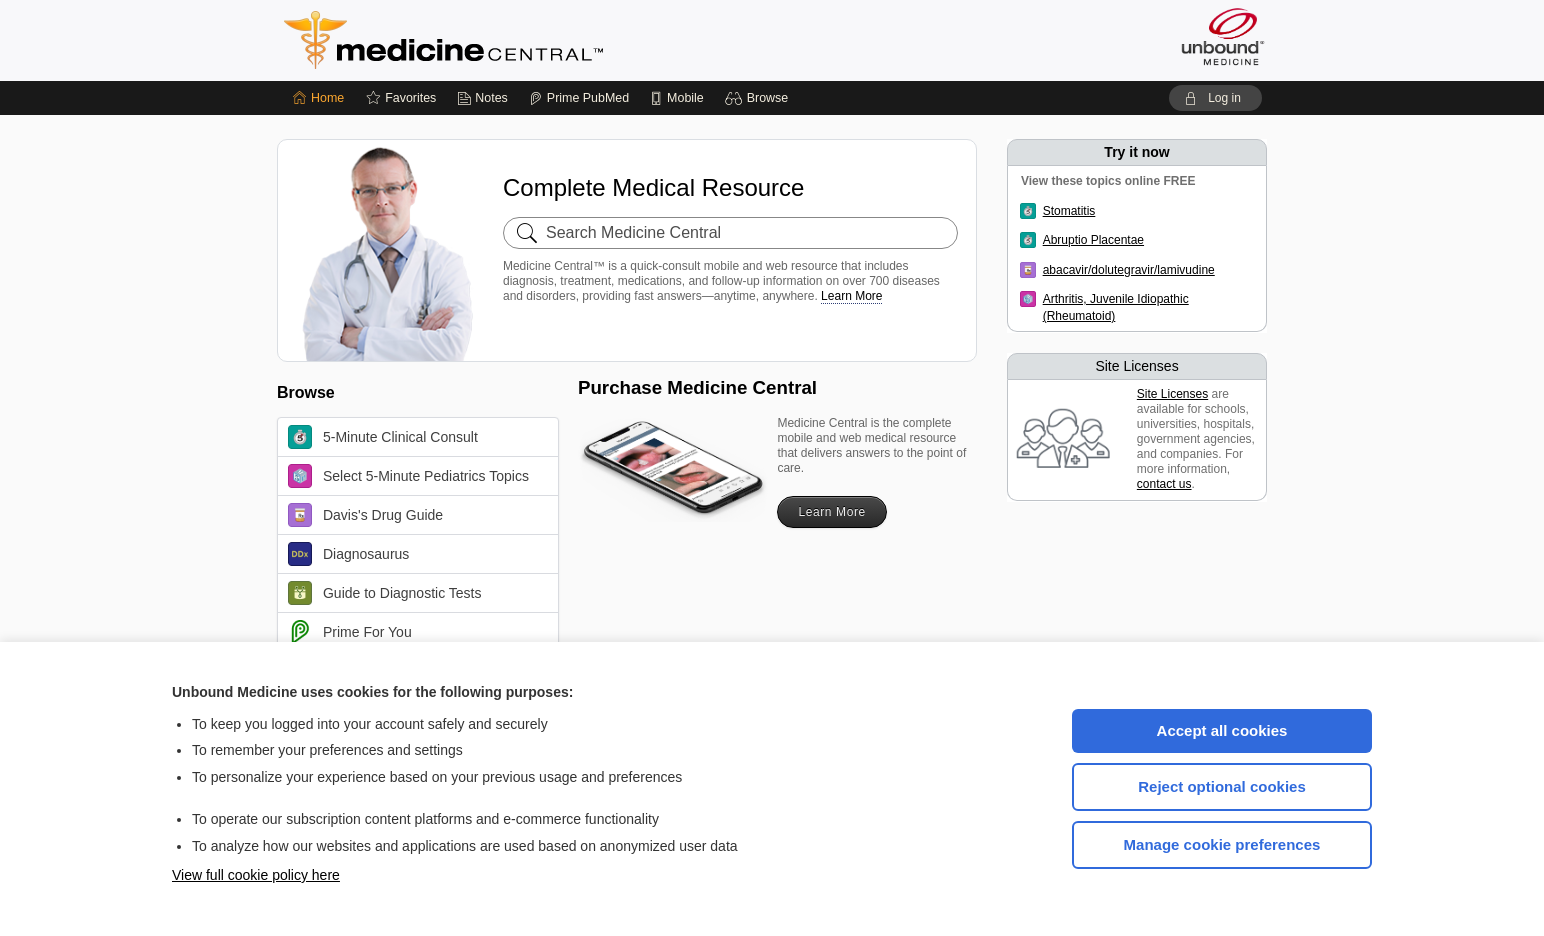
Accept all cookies (1222, 730)
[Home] (318, 98)
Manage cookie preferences (1222, 844)
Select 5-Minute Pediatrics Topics (408, 476)
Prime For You (350, 632)
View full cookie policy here (256, 875)
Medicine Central (532, 40)
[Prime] (579, 98)
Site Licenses (1172, 394)
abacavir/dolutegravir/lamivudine (1129, 270)
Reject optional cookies (1222, 786)
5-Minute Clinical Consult (383, 437)
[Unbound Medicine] (1223, 36)
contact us (1164, 484)
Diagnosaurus (348, 554)
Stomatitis (1069, 211)
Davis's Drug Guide (365, 515)
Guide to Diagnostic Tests (385, 593)
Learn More (851, 296)
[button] (759, 98)
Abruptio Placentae (1093, 240)
